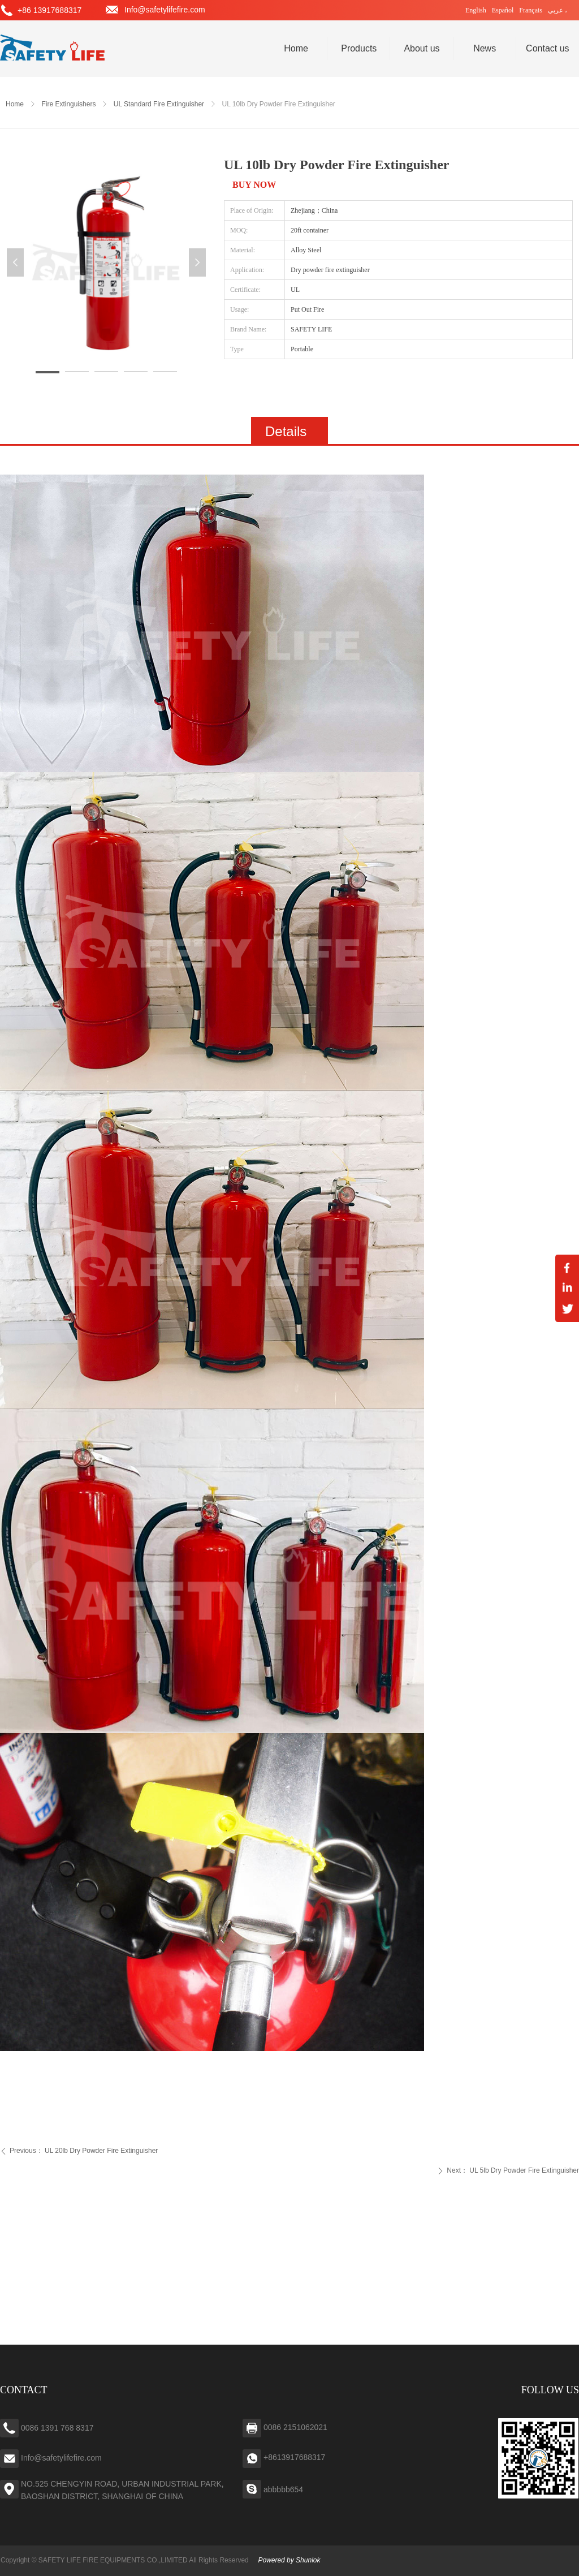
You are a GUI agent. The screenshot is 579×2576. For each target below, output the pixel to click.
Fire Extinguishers (68, 104)
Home (15, 104)
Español (503, 10)
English (475, 10)
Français (530, 10)
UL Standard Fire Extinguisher (159, 104)
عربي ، (557, 10)
